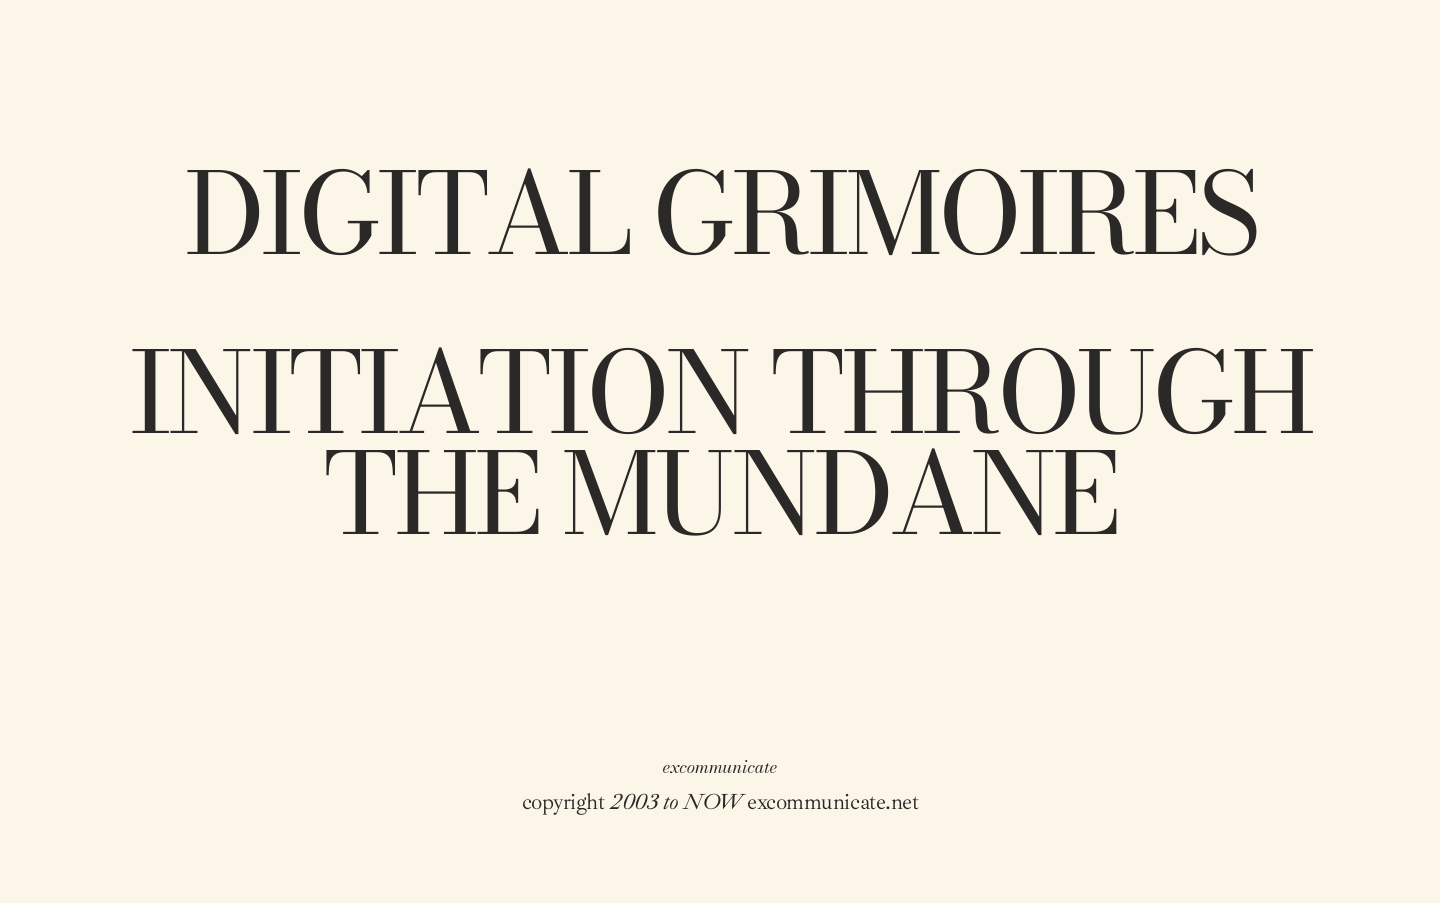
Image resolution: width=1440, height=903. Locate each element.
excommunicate (720, 767)
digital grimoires (720, 214)
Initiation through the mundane (720, 444)
